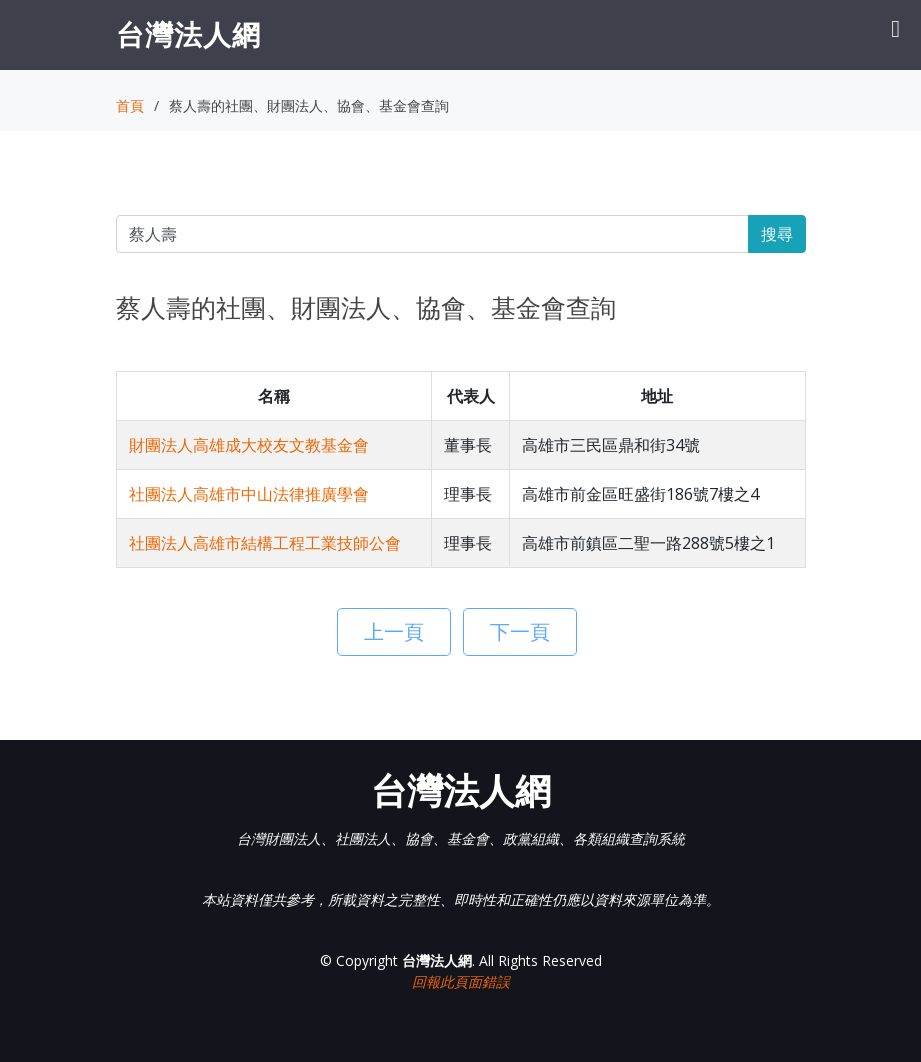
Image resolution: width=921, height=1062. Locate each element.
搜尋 (777, 234)
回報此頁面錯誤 (461, 981)
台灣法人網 (188, 34)
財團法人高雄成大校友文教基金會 (249, 445)
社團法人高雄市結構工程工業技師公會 (265, 543)
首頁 (130, 105)
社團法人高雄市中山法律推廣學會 (249, 494)
